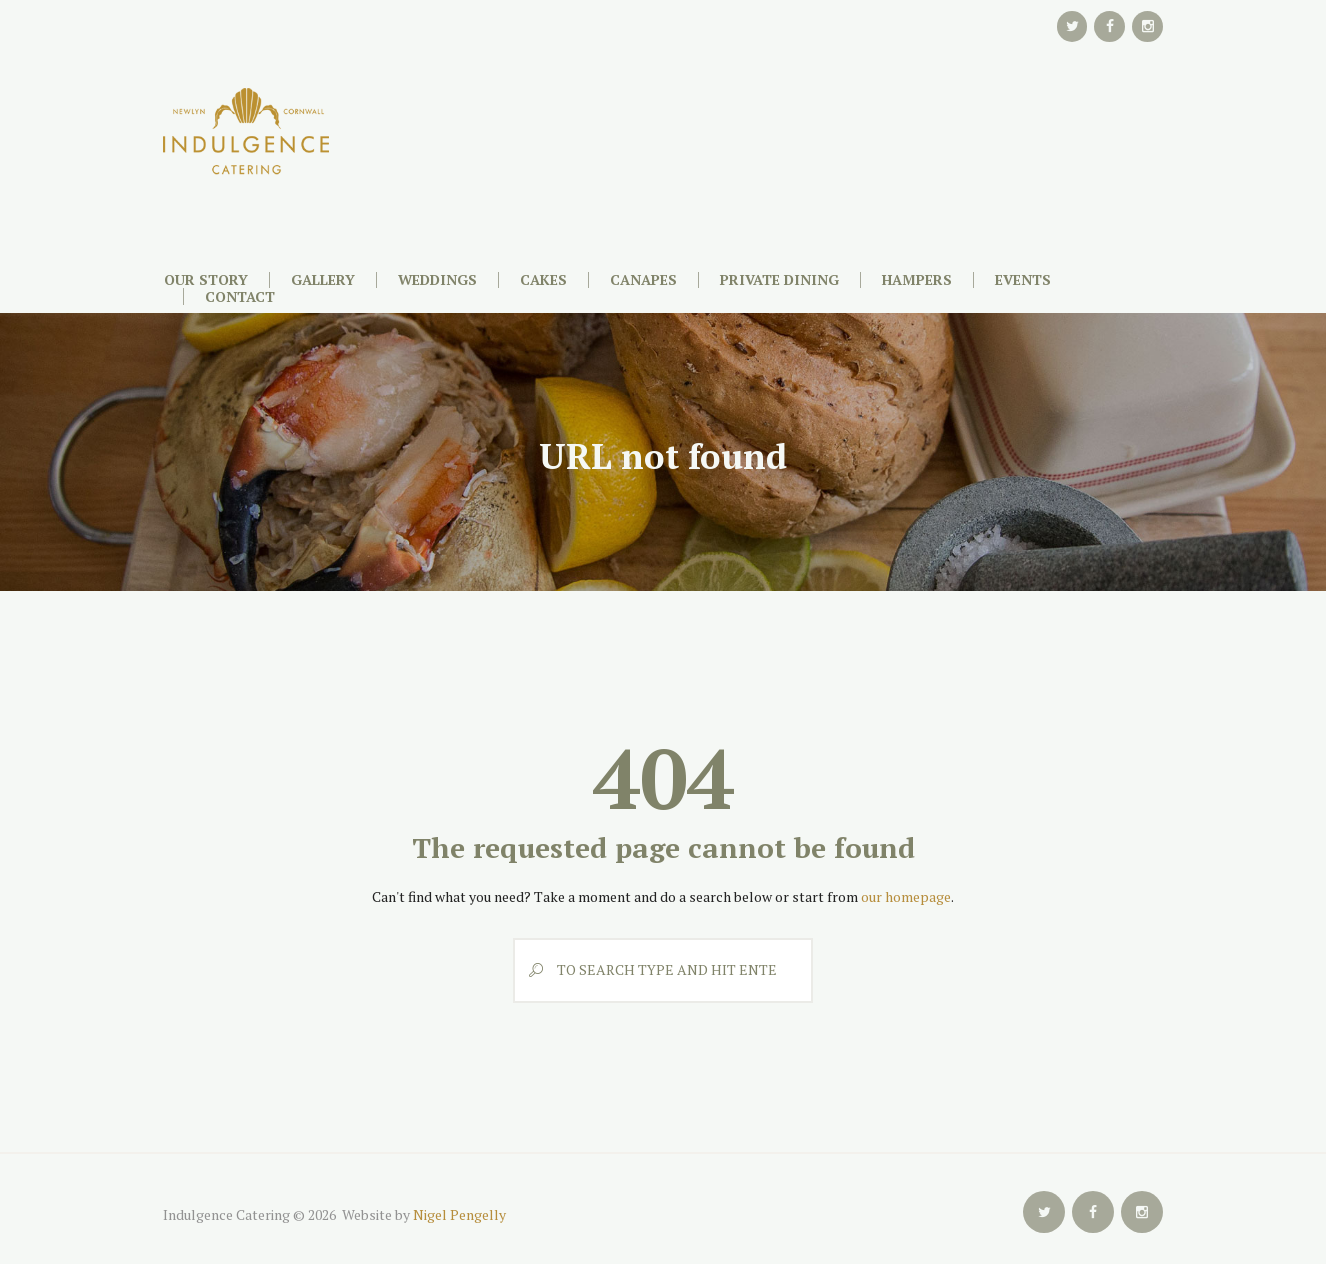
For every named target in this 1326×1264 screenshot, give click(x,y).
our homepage (906, 896)
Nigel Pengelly (459, 1214)
